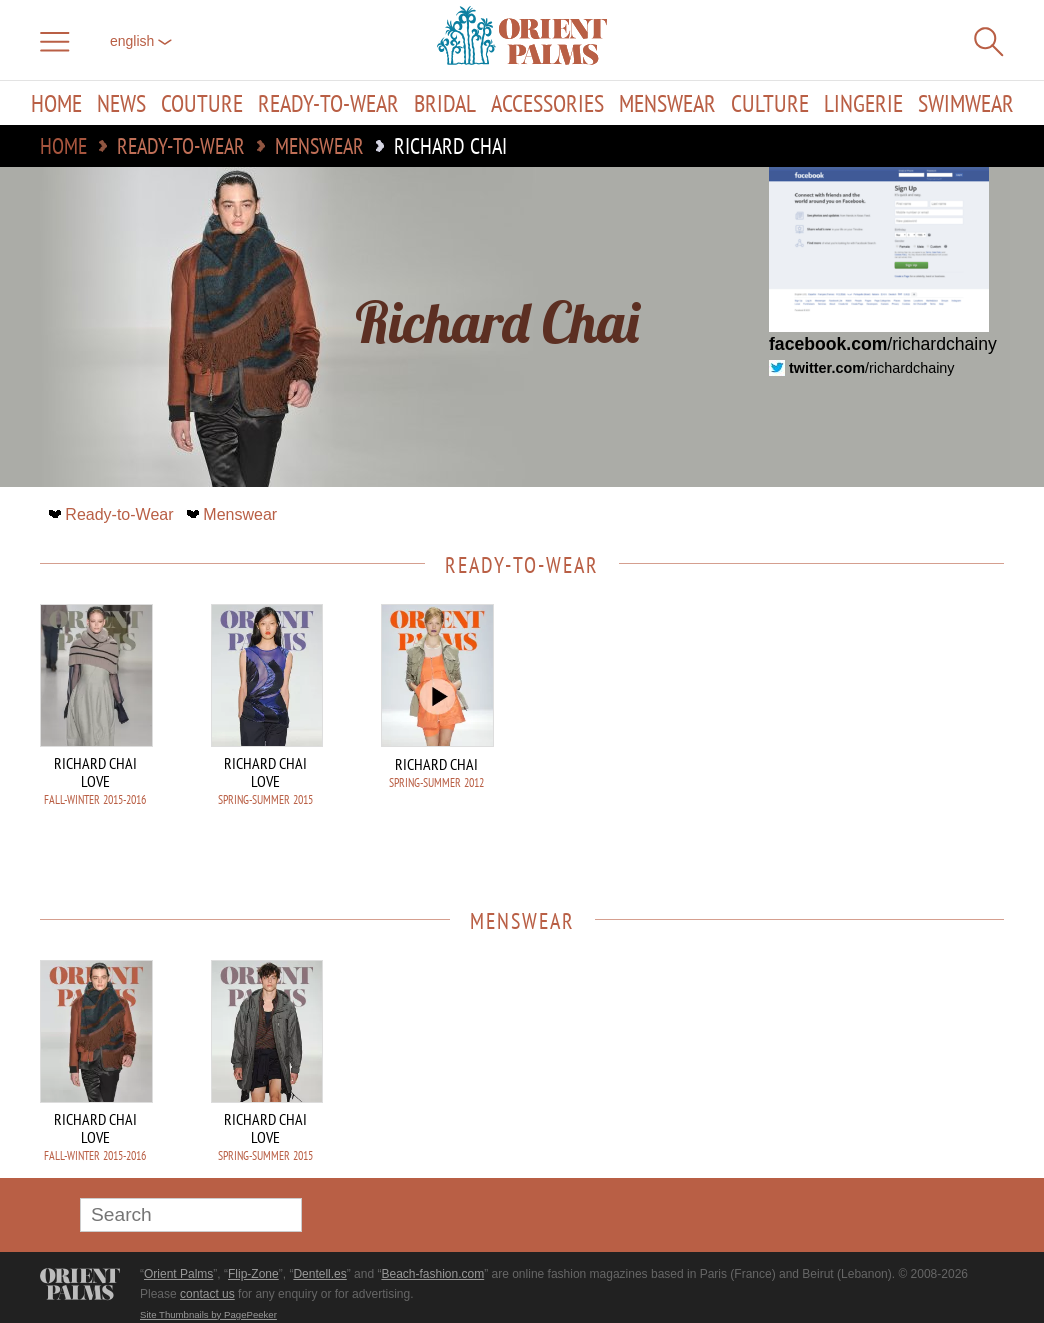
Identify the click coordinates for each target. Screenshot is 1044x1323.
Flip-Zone (253, 1274)
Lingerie (863, 103)
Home (56, 103)
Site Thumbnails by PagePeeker (208, 1314)
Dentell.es (319, 1274)
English (141, 41)
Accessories (547, 103)
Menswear (667, 103)
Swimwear (966, 103)
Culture (770, 103)
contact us (207, 1294)
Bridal (445, 103)
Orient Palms (178, 1274)
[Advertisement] (864, 739)
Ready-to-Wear (328, 103)
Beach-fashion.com (432, 1274)
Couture (202, 103)
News (121, 103)
